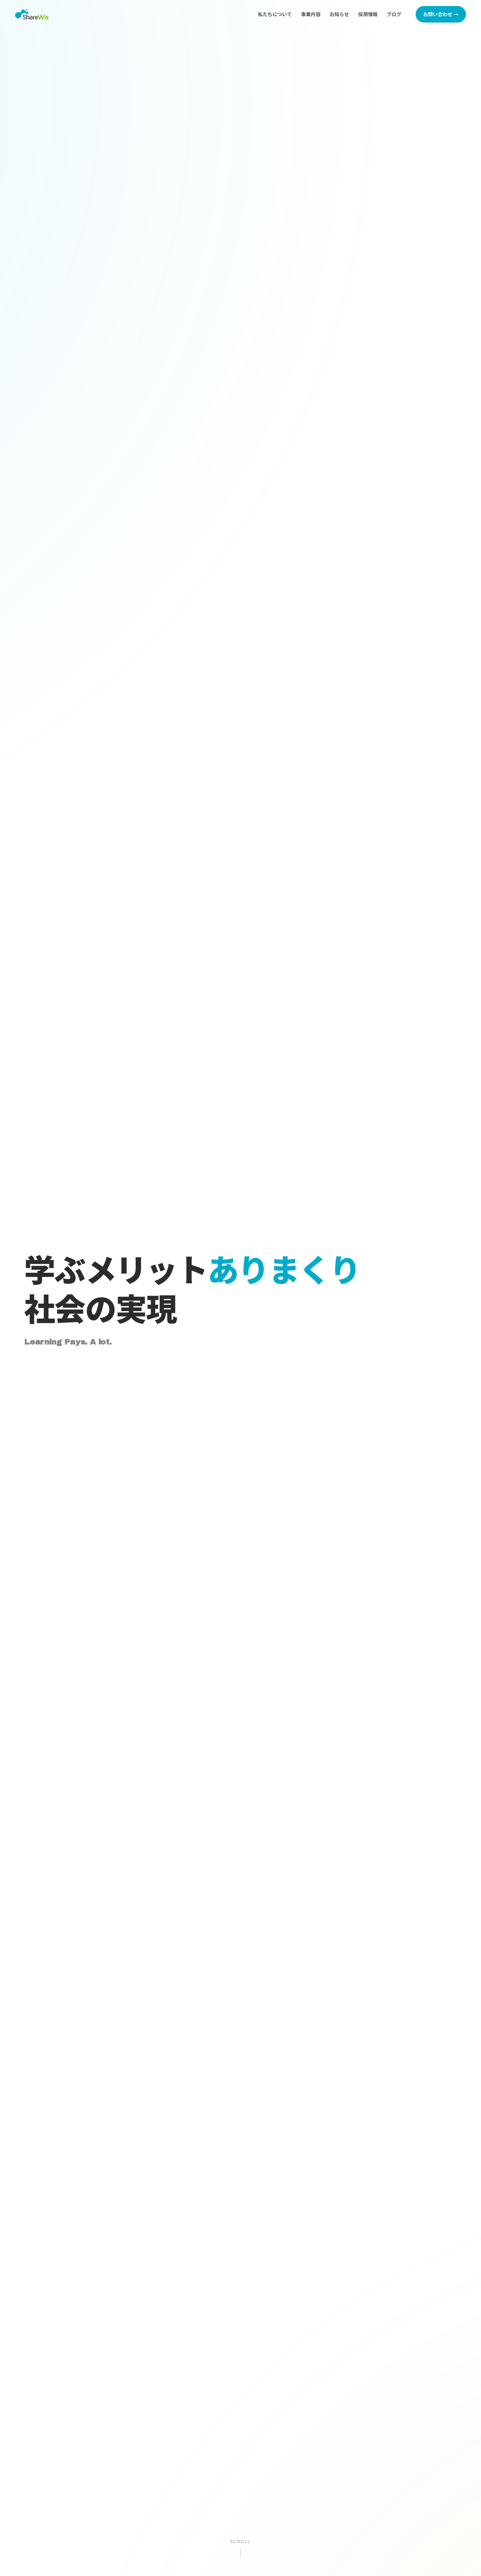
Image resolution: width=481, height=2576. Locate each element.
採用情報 (368, 14)
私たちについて (275, 14)
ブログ (394, 14)
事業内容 (311, 14)
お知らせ (339, 14)
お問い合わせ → (440, 14)
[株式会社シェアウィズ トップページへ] (31, 14)
